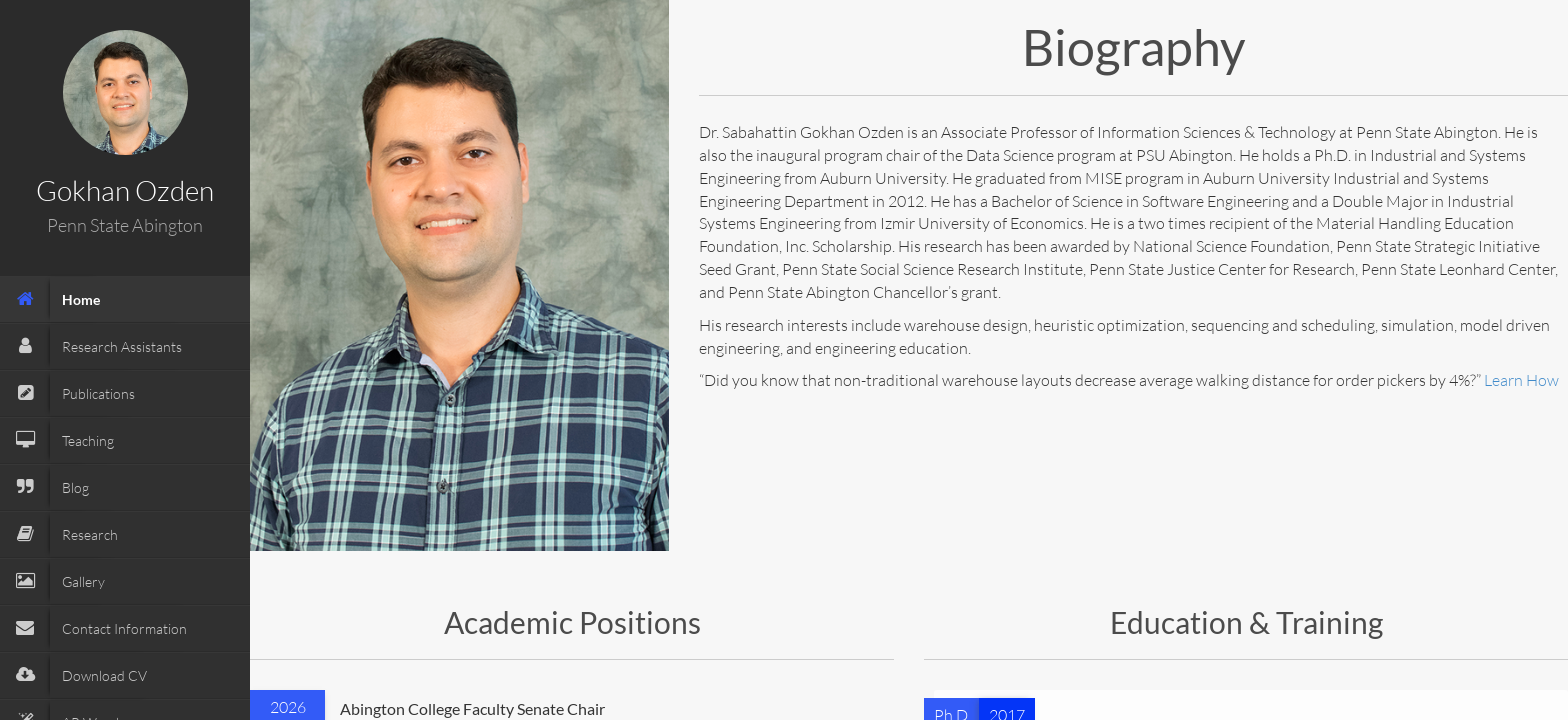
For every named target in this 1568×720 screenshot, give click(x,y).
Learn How (1521, 380)
